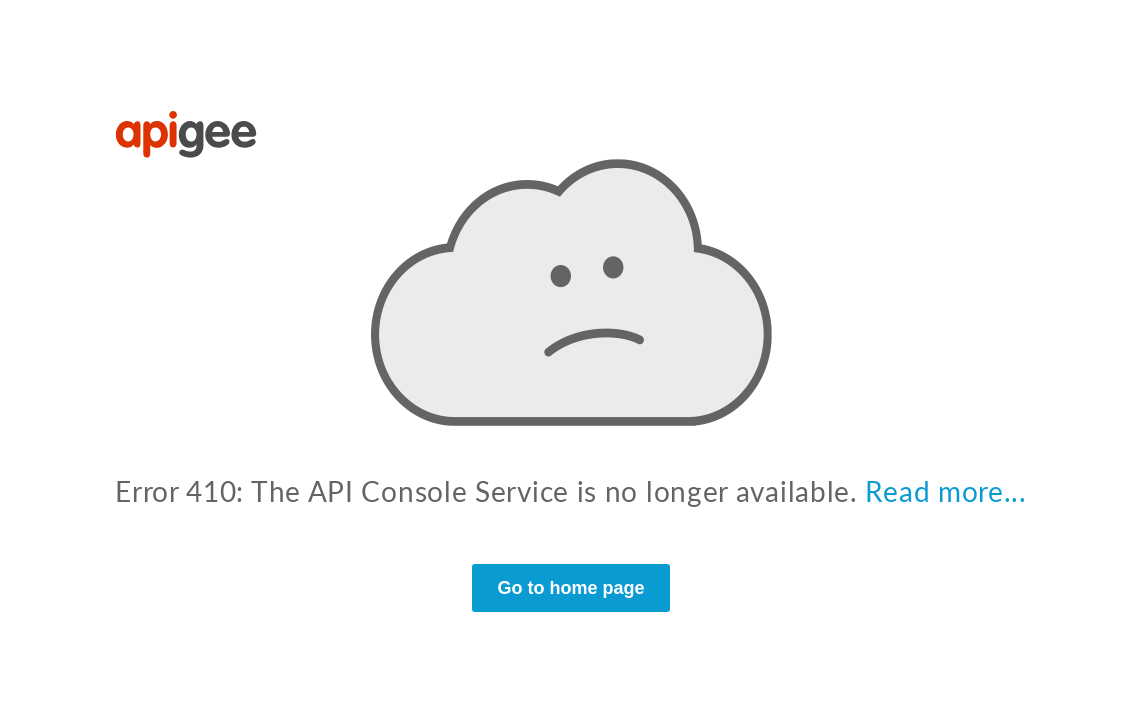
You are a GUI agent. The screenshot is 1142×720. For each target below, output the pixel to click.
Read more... (945, 491)
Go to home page (570, 588)
